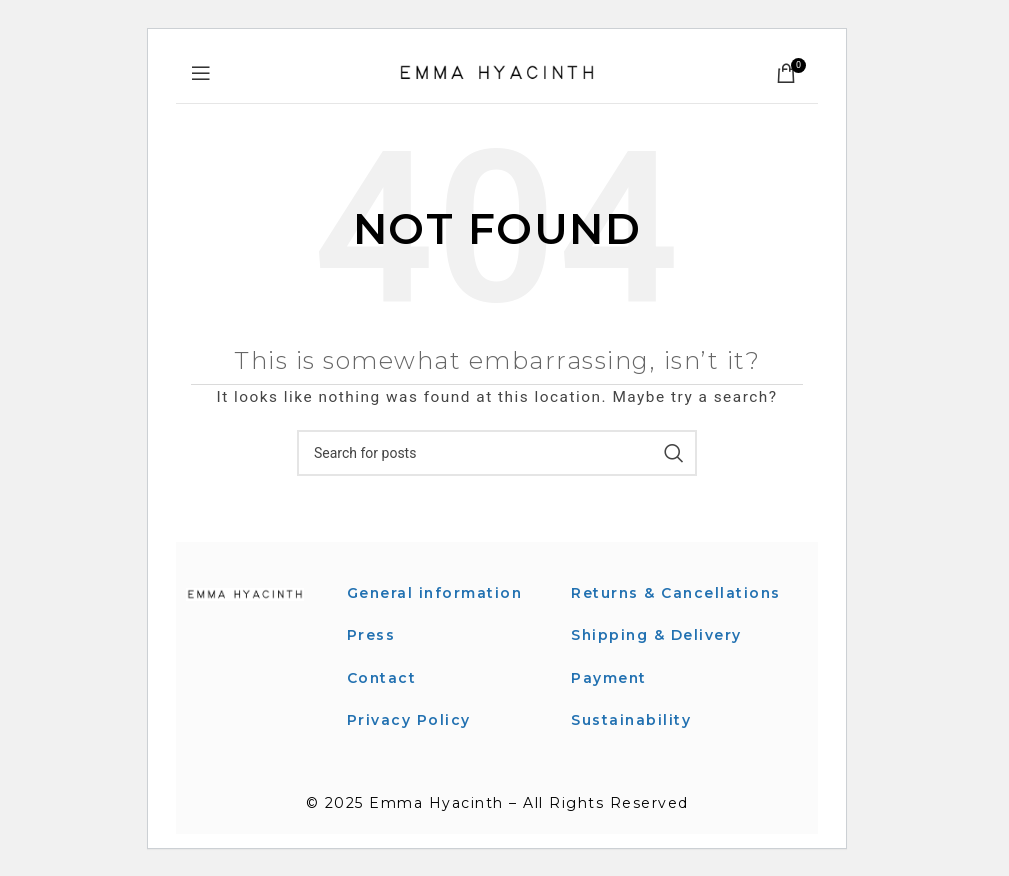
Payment (609, 700)
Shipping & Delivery (657, 658)
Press (371, 635)
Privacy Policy (409, 720)
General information (436, 593)
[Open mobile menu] (202, 73)
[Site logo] (497, 72)
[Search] (497, 453)
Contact (382, 678)
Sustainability (631, 743)
